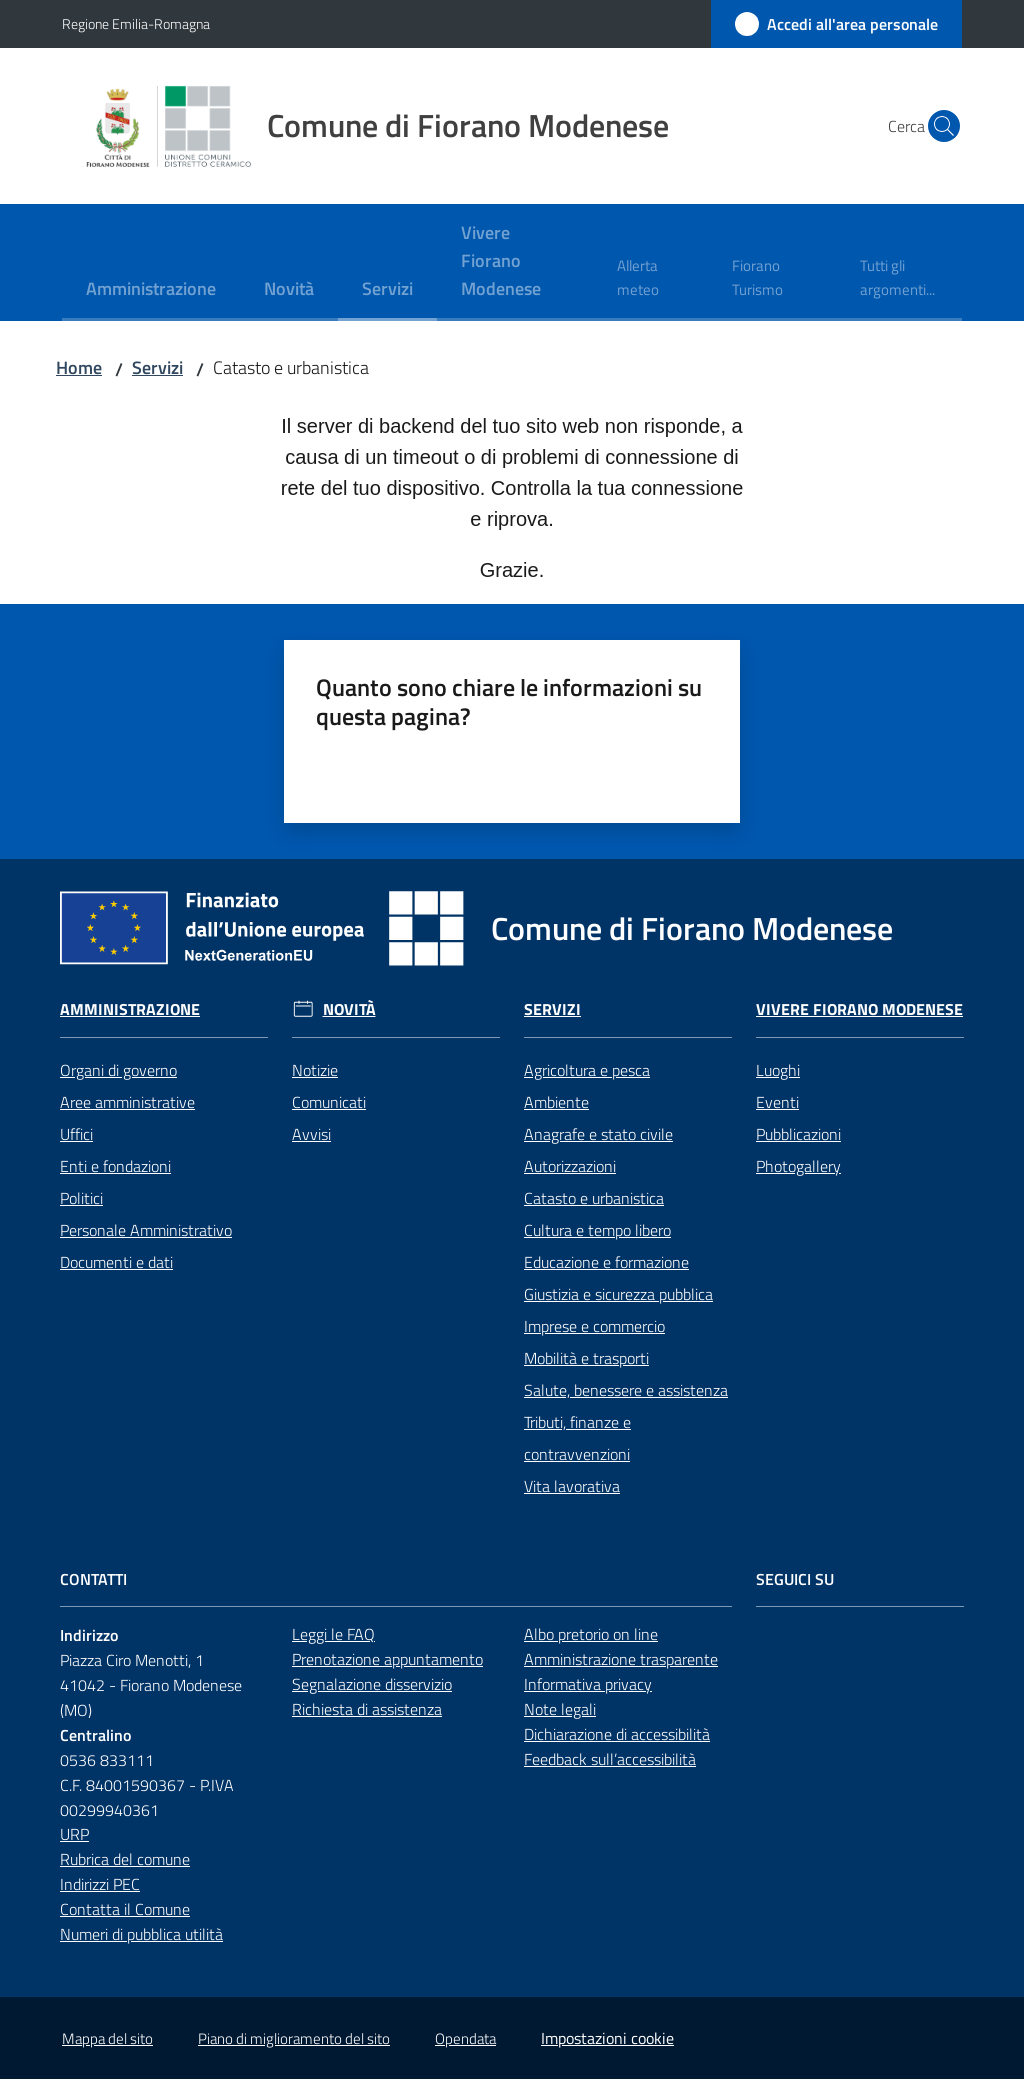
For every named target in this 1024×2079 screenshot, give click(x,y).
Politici (81, 1198)
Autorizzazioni (570, 1166)
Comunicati (329, 1102)
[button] (938, 126)
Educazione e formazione (606, 1262)
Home (79, 367)
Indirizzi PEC (100, 1884)
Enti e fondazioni (115, 1166)
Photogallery (798, 1166)
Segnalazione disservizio (372, 1684)
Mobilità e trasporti (586, 1358)
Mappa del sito (107, 2038)
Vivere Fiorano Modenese (859, 1009)
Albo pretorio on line (591, 1634)
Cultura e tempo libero (597, 1230)
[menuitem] (151, 290)
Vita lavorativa (572, 1486)
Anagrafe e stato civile (598, 1134)
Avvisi (311, 1134)
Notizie (315, 1070)
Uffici (76, 1134)
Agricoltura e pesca (587, 1070)
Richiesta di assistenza (367, 1709)
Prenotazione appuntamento (387, 1659)
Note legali (560, 1709)
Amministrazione (130, 1009)
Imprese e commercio (594, 1326)
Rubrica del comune (125, 1859)
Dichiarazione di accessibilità (617, 1734)
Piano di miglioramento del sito (294, 2038)
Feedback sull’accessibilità (610, 1759)
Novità (349, 1009)
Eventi (777, 1102)
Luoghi (778, 1070)
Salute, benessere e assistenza (626, 1390)
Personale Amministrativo (146, 1230)
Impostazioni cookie (607, 2038)
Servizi (157, 367)
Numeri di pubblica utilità (141, 1934)
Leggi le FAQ (333, 1634)
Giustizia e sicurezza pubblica (618, 1294)
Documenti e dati (116, 1262)
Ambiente (556, 1102)
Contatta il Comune (125, 1909)
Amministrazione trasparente (621, 1659)
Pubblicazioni (798, 1134)
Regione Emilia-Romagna (136, 23)
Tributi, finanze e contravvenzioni (577, 1438)
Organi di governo (118, 1070)
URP (74, 1834)
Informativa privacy (588, 1684)
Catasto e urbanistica (594, 1198)
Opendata (465, 2038)
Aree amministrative (127, 1102)
